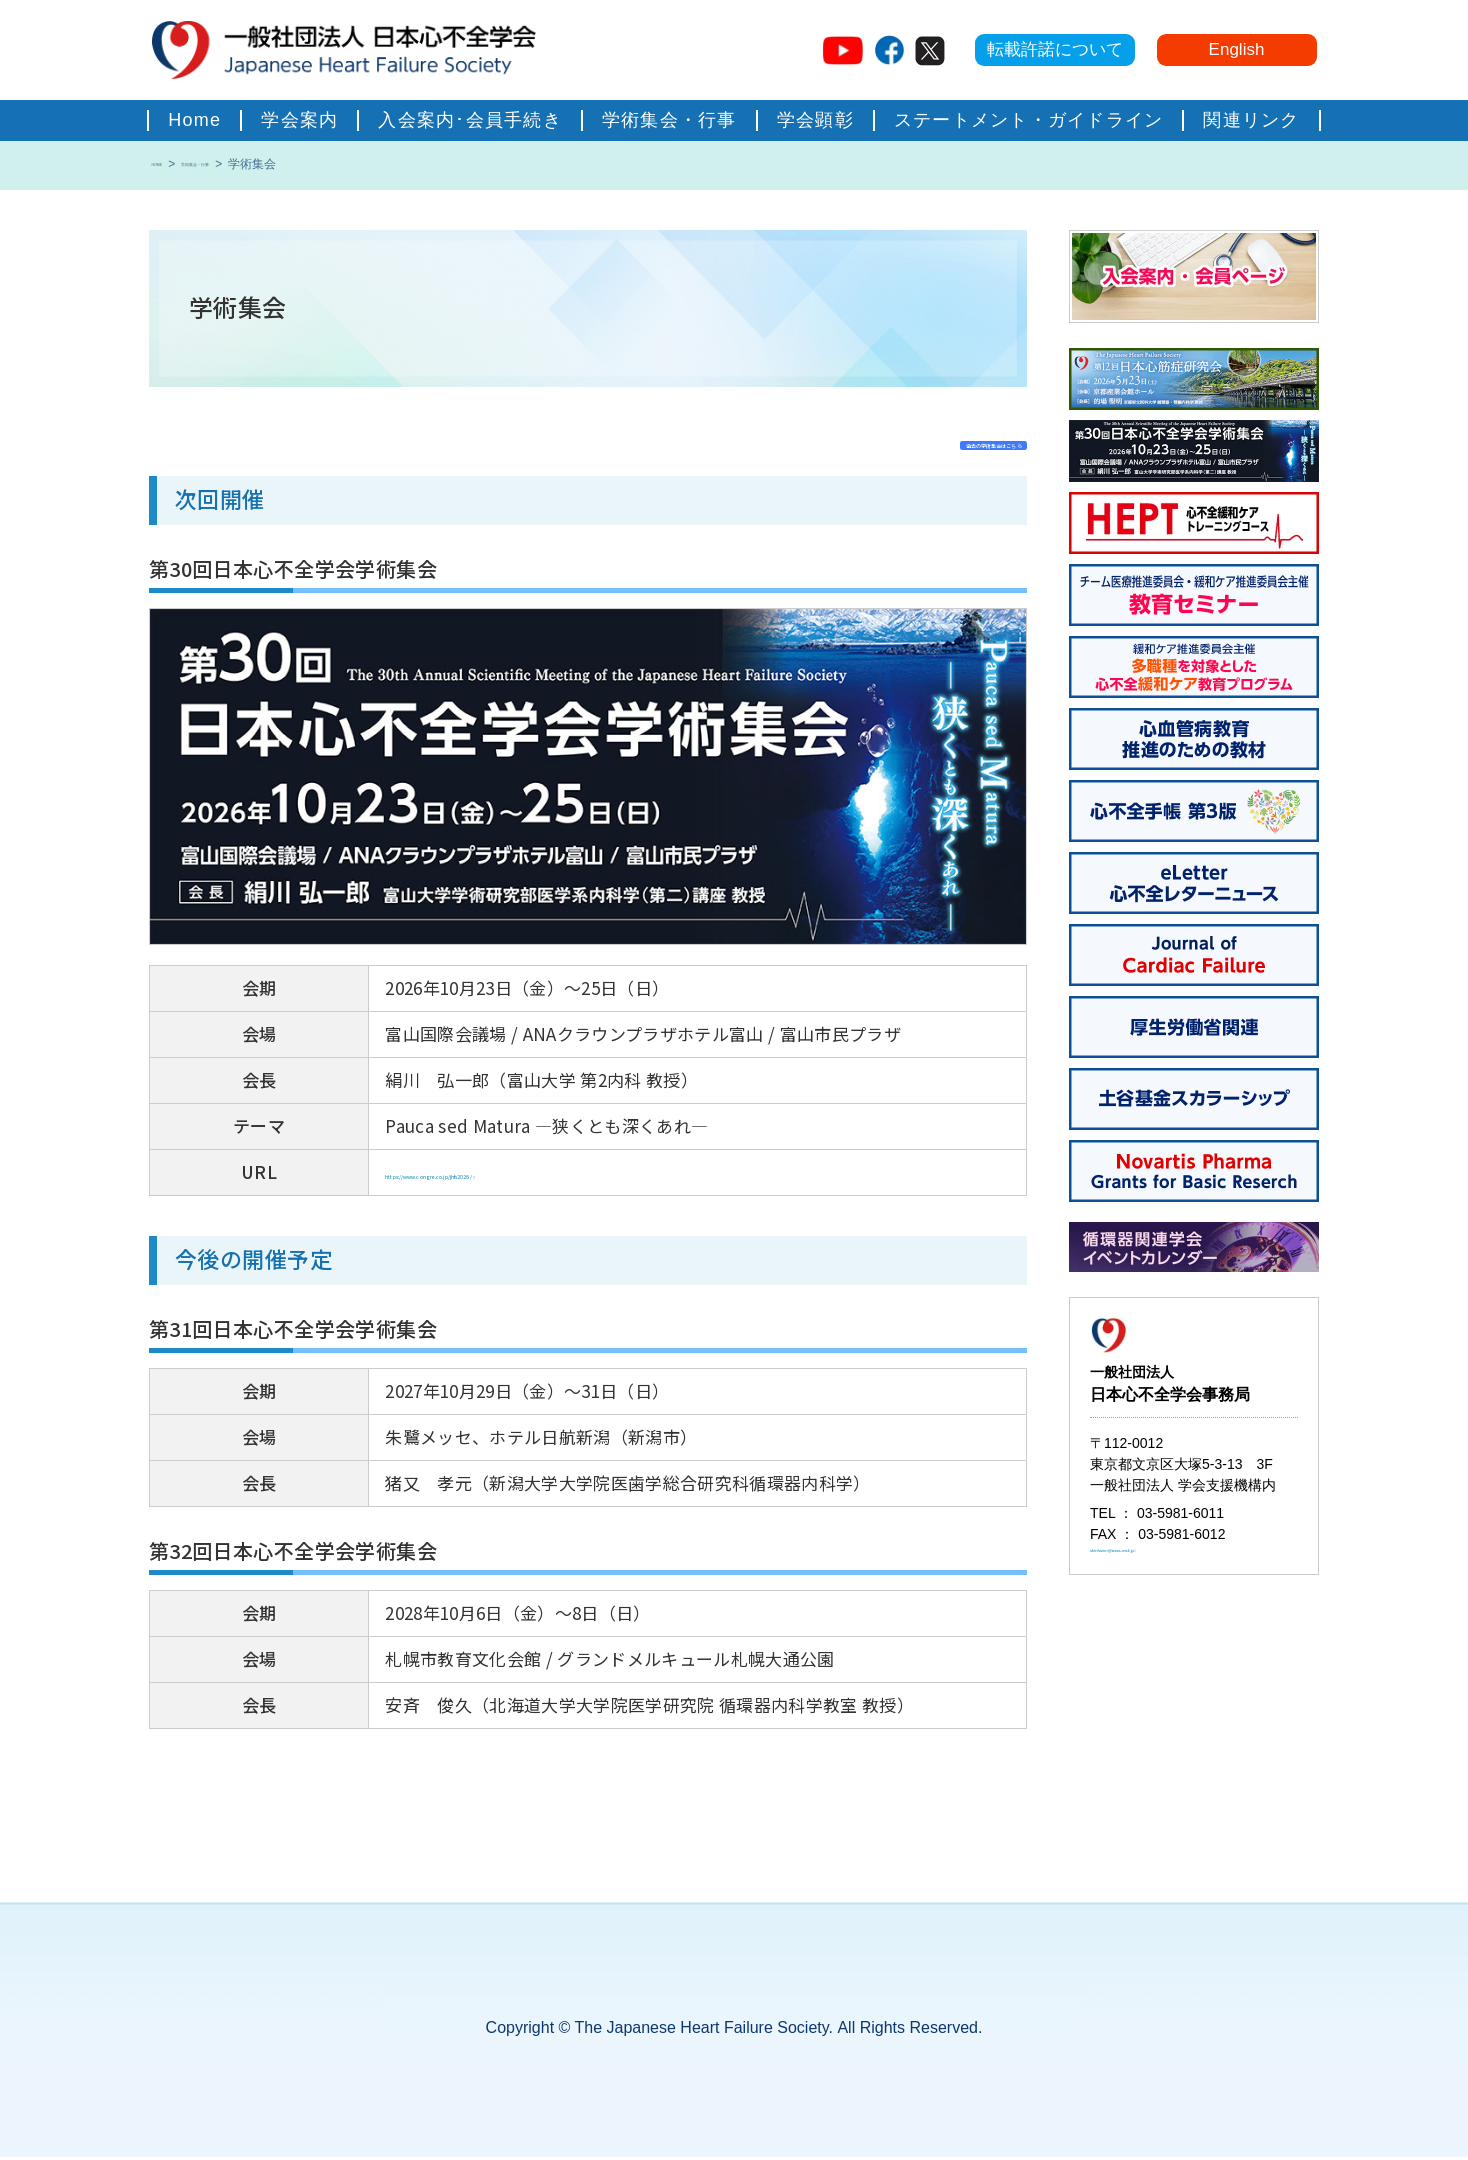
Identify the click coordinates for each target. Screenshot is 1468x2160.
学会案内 (299, 120)
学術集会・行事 (669, 120)
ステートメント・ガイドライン (1029, 120)
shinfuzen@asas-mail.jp (1164, 1563)
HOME (170, 164)
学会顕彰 (815, 120)
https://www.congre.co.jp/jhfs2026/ (533, 1174)
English (1237, 49)
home (194, 120)
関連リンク (1251, 120)
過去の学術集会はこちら (913, 441)
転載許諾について (1055, 49)
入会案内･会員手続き (470, 120)
